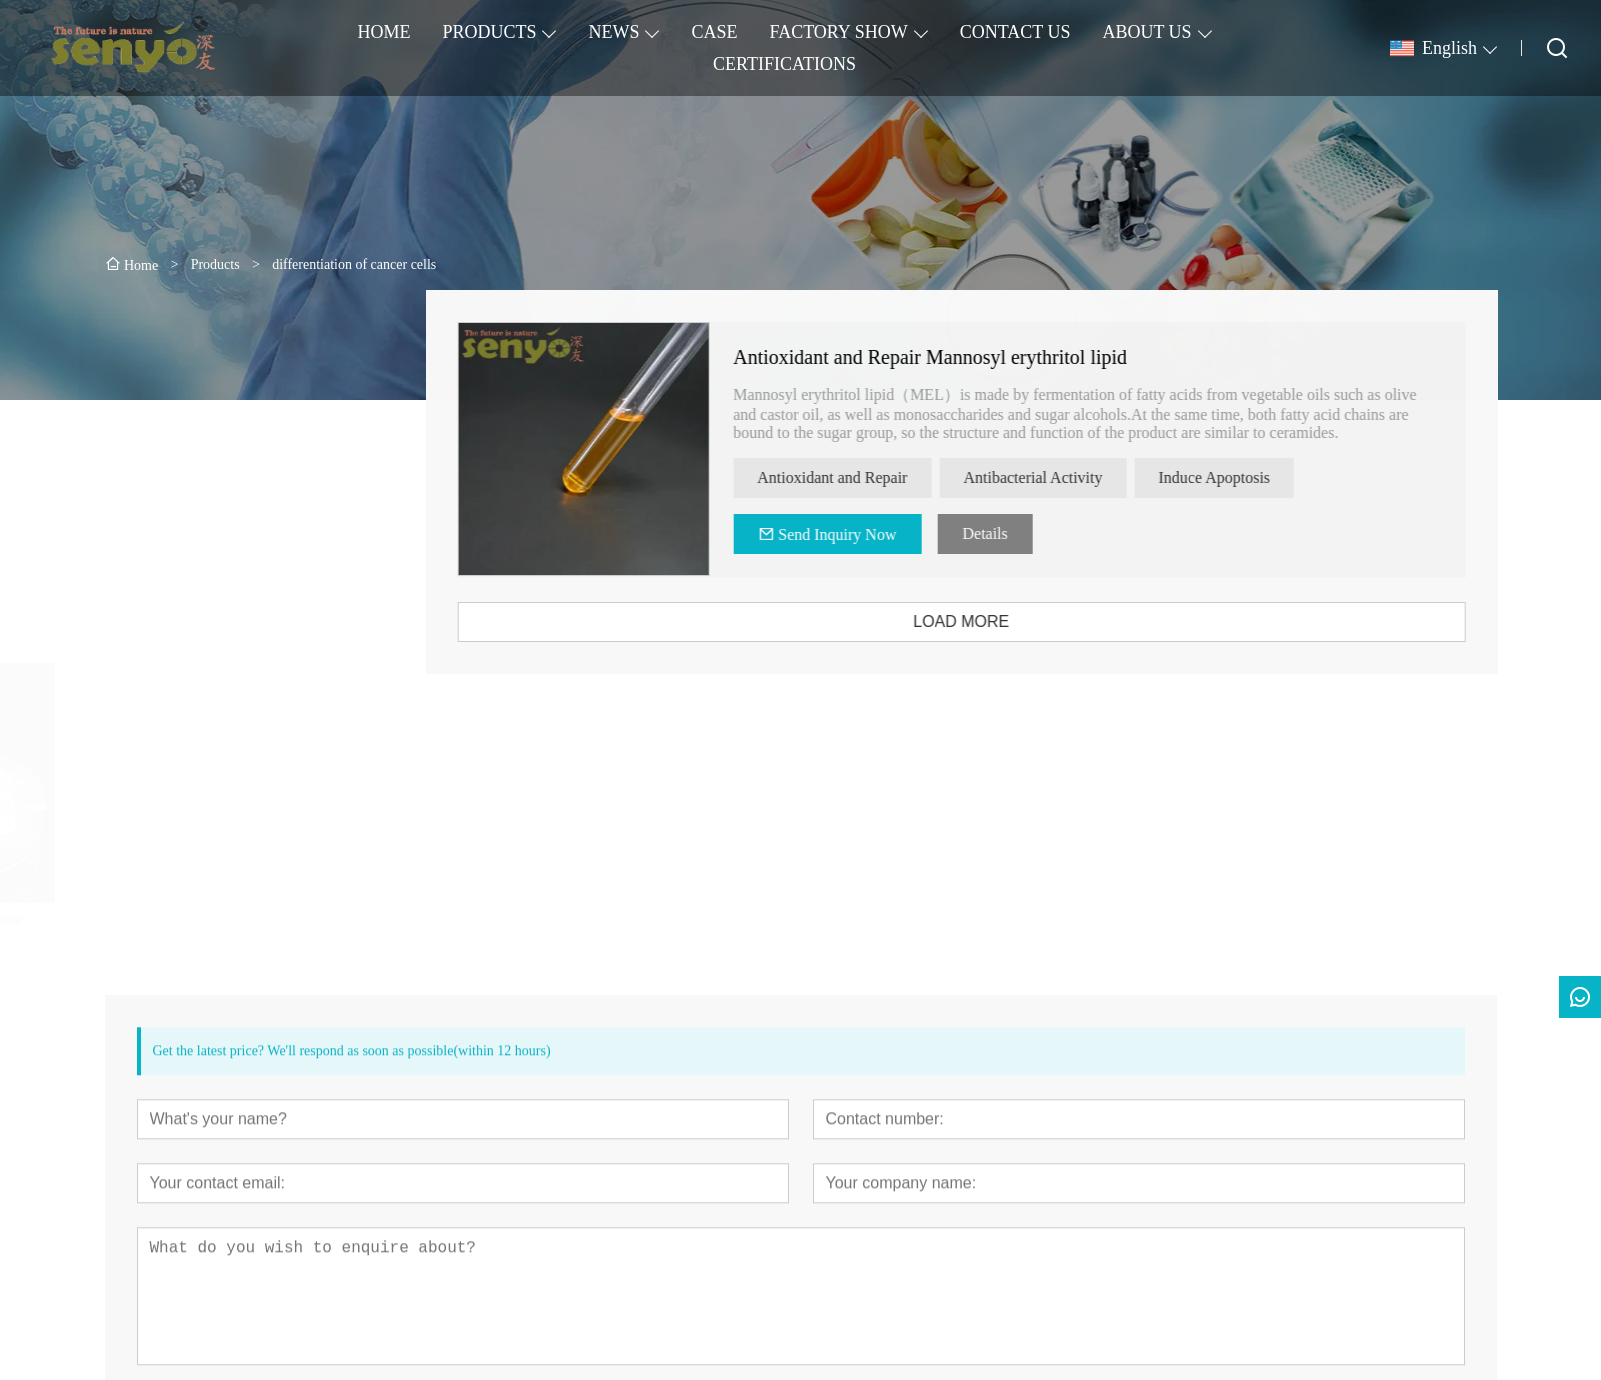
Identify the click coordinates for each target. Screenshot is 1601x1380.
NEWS (613, 32)
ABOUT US (1146, 32)
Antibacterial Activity (1068, 477)
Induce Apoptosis (1250, 477)
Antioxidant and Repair (868, 477)
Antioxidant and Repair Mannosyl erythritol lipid (966, 357)
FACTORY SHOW (838, 32)
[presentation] (203, 805)
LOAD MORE (997, 621)
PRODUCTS (489, 32)
